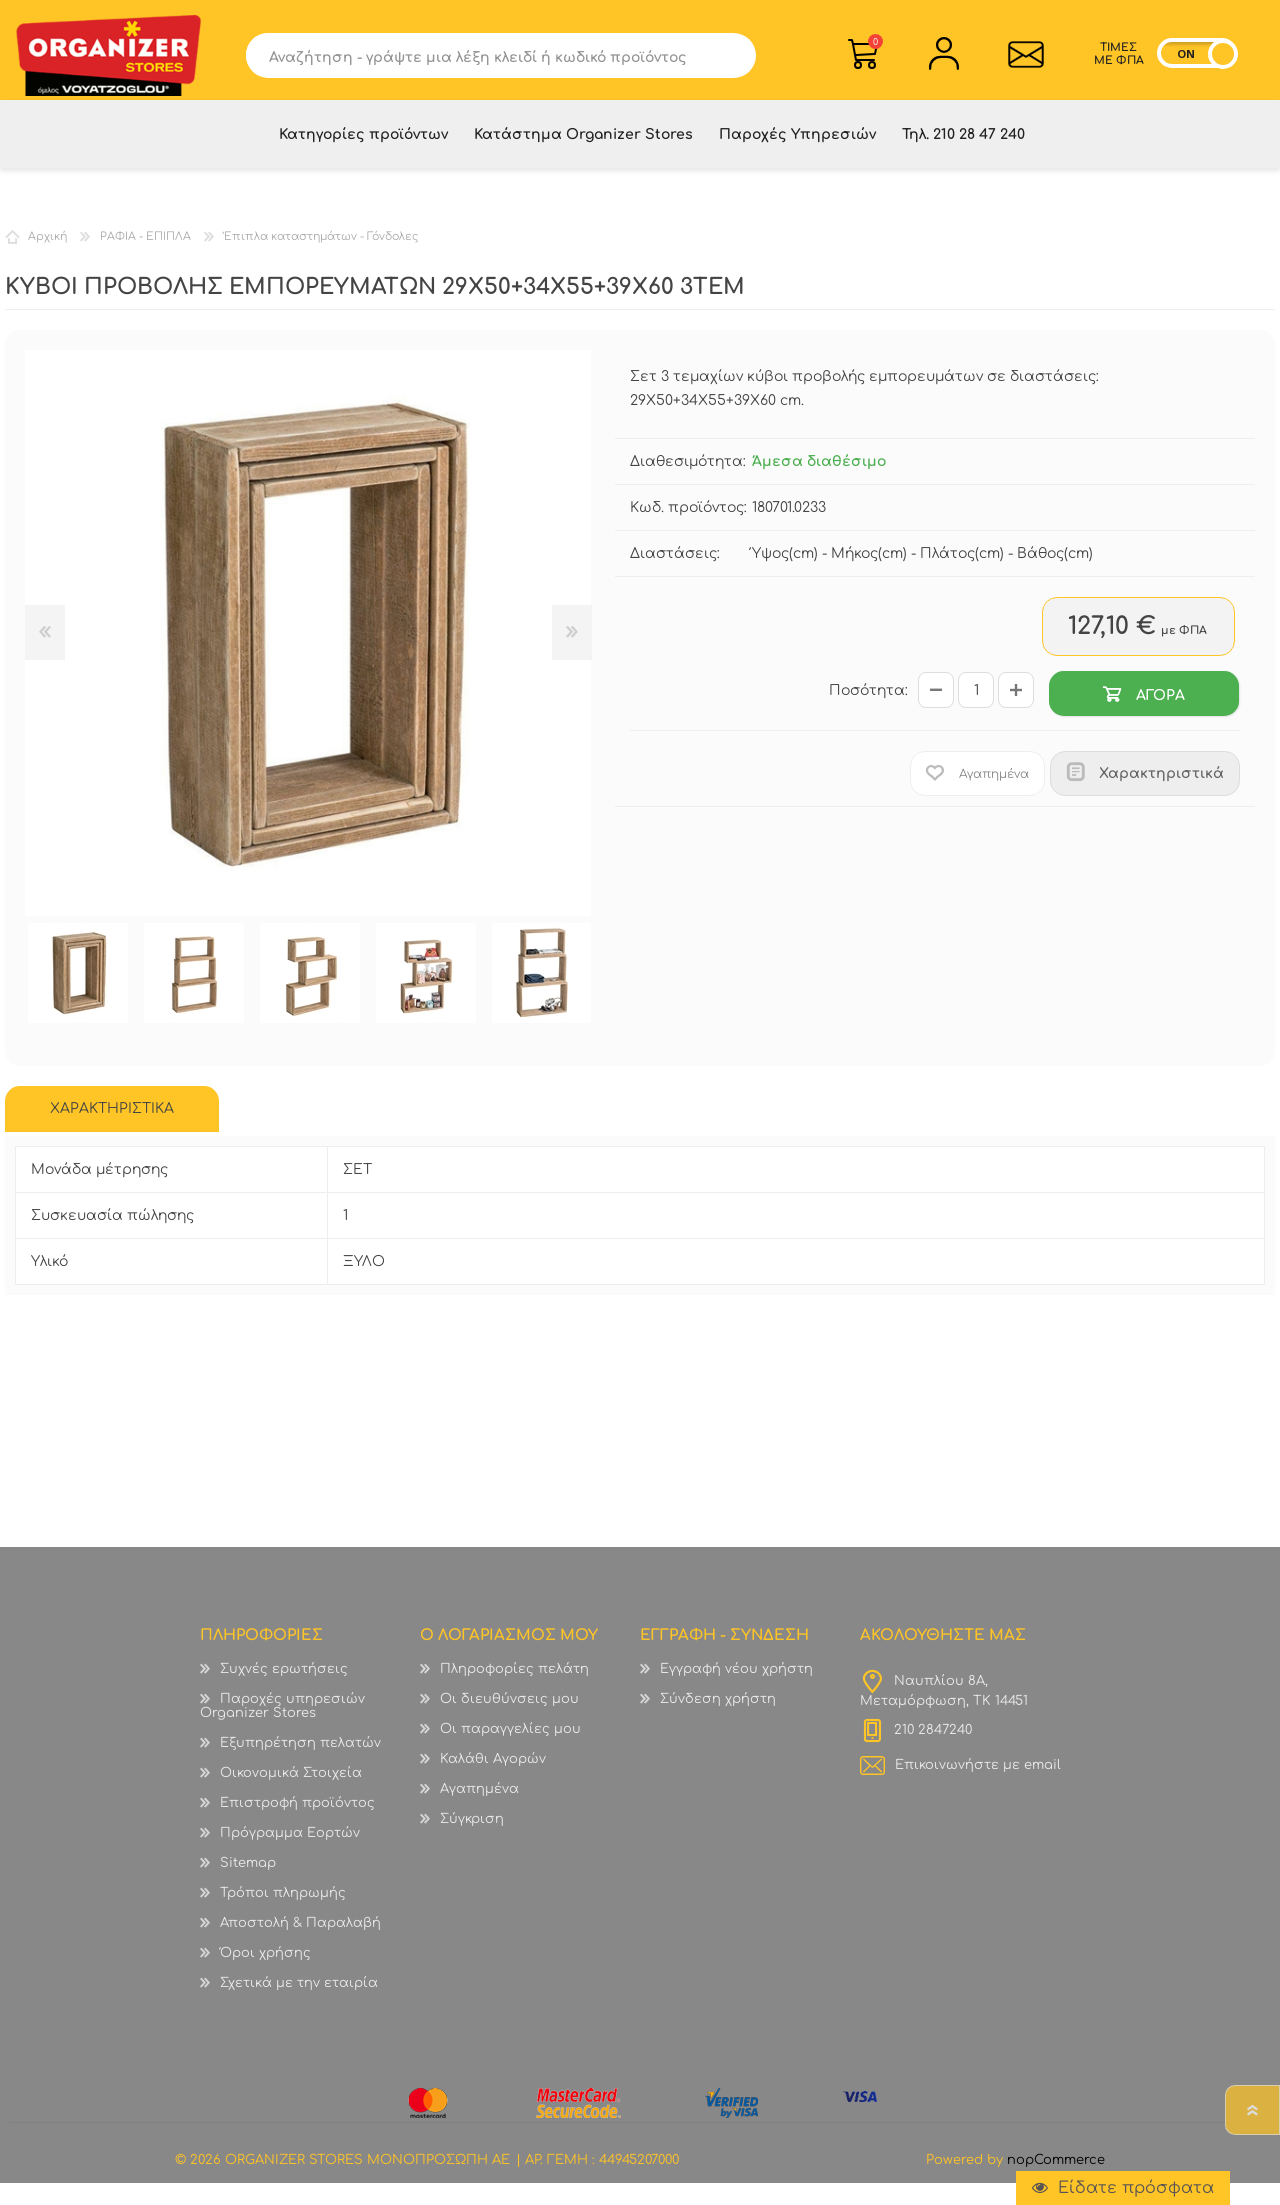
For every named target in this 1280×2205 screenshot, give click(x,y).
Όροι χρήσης (265, 1975)
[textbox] (486, 62)
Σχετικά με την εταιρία (299, 2005)
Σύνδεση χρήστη (718, 1721)
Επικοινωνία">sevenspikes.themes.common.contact (1020, 61)
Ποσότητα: (868, 712)
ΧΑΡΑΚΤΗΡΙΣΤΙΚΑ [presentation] (112, 1130)
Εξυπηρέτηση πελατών (300, 1765)
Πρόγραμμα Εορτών (290, 1855)
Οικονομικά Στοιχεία (291, 1795)
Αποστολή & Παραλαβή (300, 1945)
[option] (78, 995)
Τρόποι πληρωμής (283, 1915)
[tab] (112, 1131)
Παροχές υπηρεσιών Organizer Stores (282, 1728)
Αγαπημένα (479, 1811)
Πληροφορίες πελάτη (514, 1691)
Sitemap (248, 1885)
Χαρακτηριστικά (1161, 795)
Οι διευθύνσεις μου (509, 1721)
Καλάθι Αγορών (875, 48)
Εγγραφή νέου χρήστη (736, 1691)
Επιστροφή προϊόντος (297, 1825)
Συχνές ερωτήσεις (284, 1691)
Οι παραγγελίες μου (510, 1751)
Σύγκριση (472, 1841)
